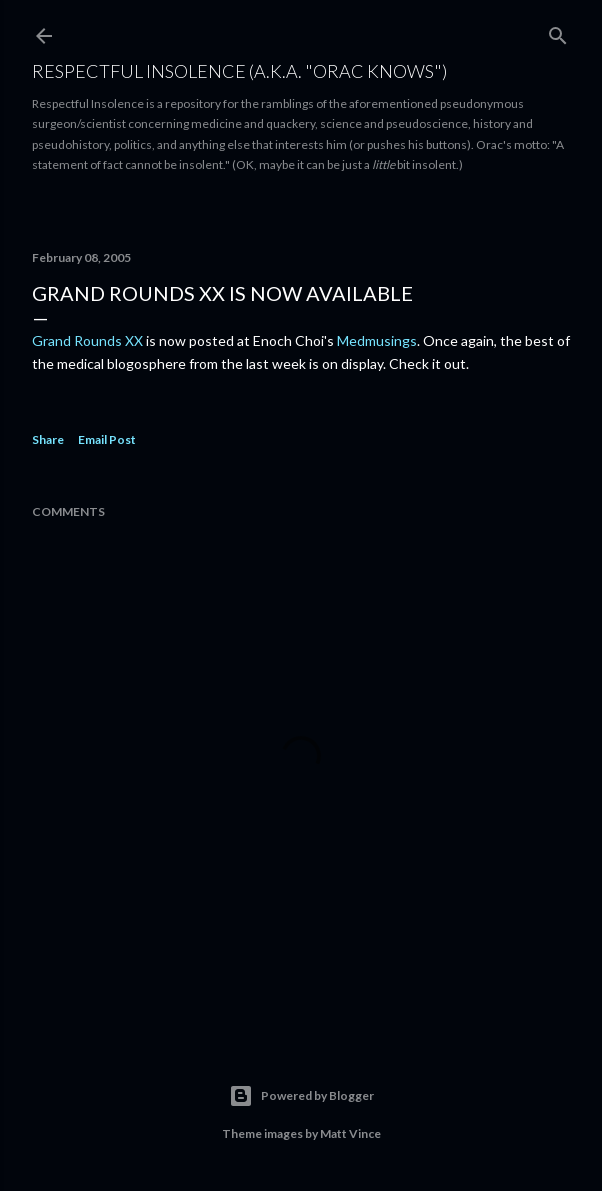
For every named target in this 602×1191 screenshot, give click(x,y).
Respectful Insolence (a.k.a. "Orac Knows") (239, 71)
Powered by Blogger (301, 1096)
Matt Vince (350, 1133)
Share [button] (48, 439)
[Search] (558, 31)
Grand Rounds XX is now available (222, 293)
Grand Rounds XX (87, 340)
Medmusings (377, 340)
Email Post (107, 439)
